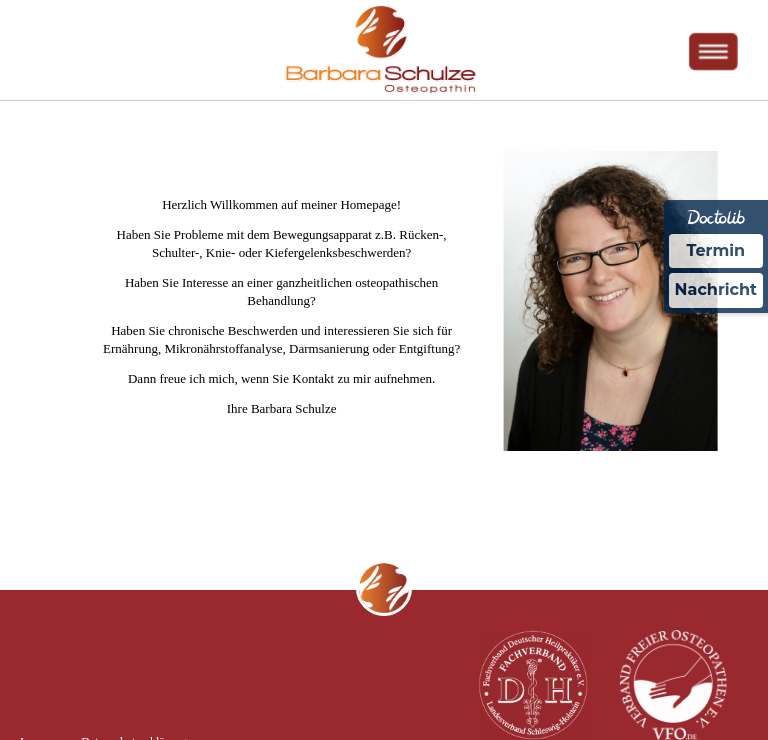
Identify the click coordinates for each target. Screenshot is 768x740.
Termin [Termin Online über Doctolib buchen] (716, 250)
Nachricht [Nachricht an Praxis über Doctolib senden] (716, 289)
